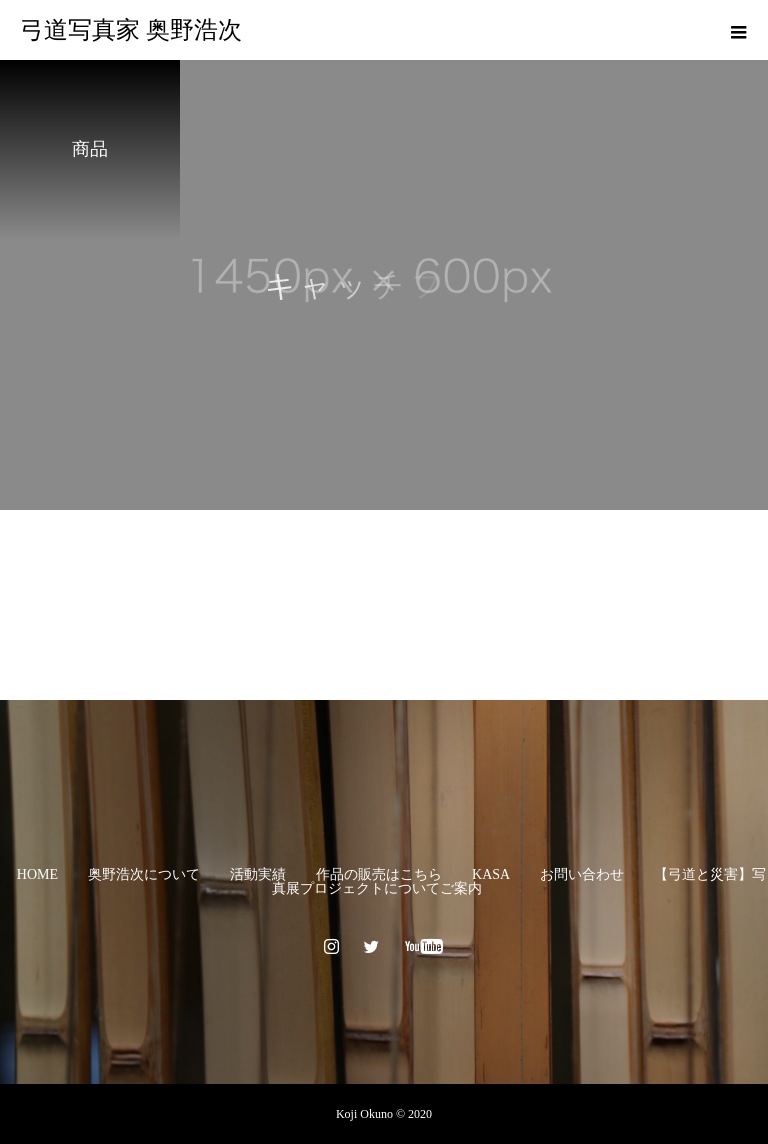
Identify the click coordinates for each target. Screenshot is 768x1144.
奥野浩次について (144, 874)
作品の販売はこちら (379, 874)
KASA (491, 874)
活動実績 (258, 874)
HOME (37, 874)
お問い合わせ (582, 874)
